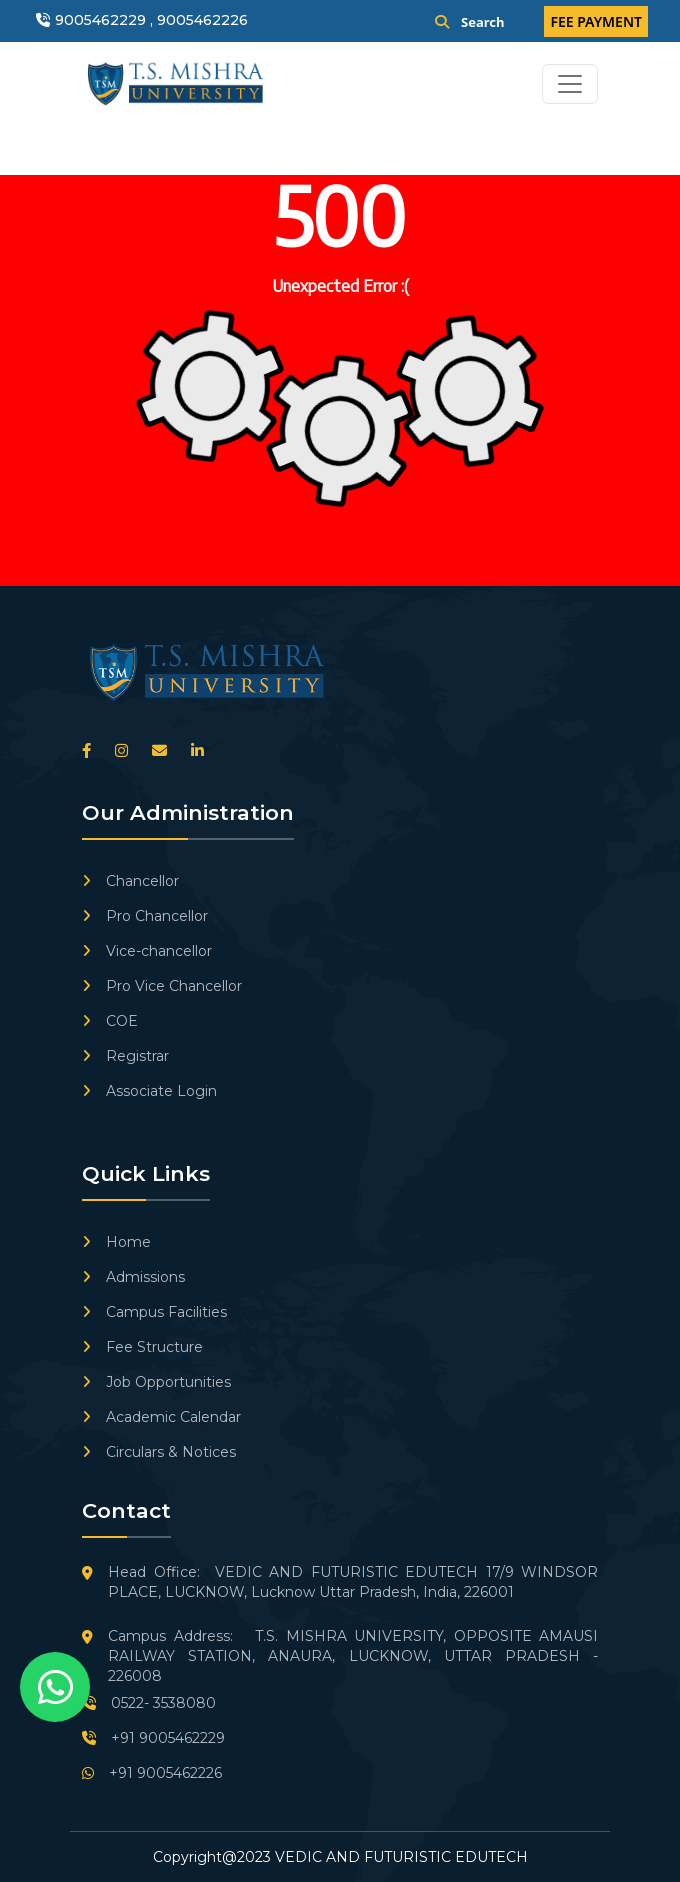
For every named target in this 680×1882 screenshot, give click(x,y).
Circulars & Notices (159, 1452)
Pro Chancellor (145, 916)
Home (116, 1242)
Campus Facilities (154, 1312)
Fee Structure (142, 1347)
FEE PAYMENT (596, 21)
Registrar (125, 1056)
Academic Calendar (161, 1417)
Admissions (133, 1277)
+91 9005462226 (152, 1773)
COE (110, 1021)
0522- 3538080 (149, 1703)
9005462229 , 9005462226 (151, 20)
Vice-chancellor (147, 951)
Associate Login (149, 1091)
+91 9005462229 (153, 1738)
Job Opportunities (156, 1382)
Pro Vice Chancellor (162, 986)
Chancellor (130, 881)
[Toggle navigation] (570, 84)
